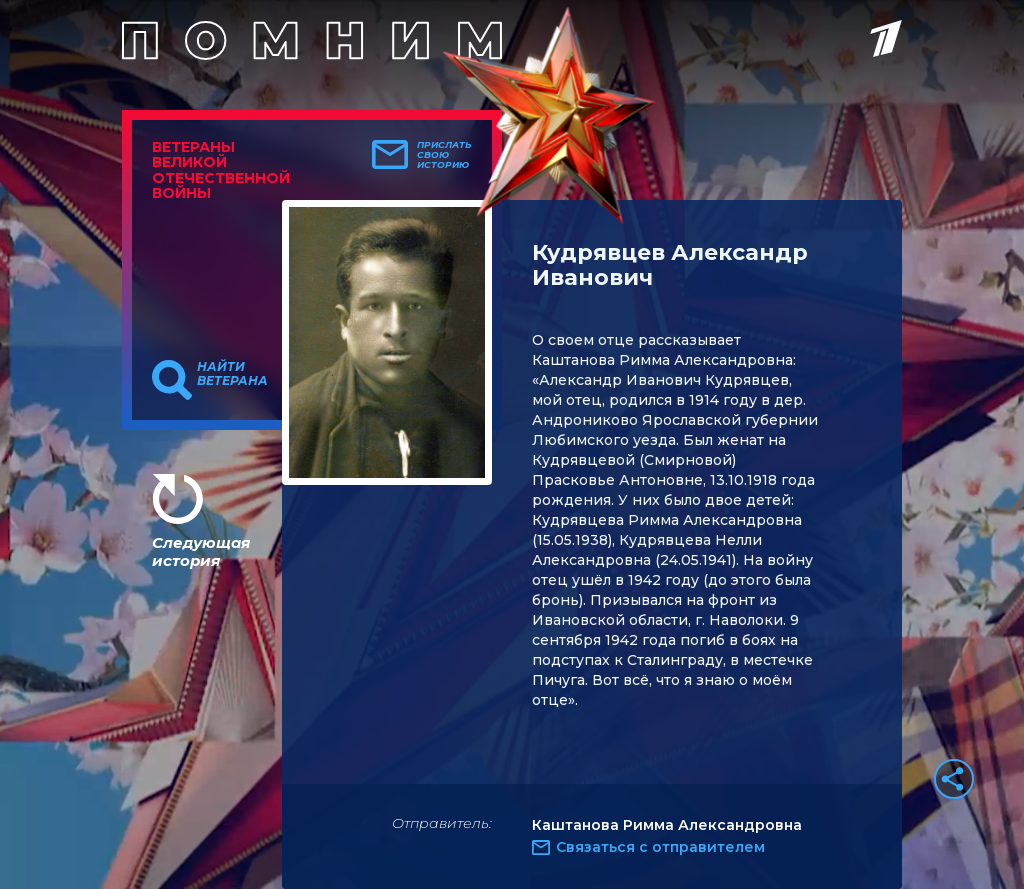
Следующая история (201, 551)
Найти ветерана (232, 374)
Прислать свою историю (444, 155)
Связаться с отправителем (660, 847)
